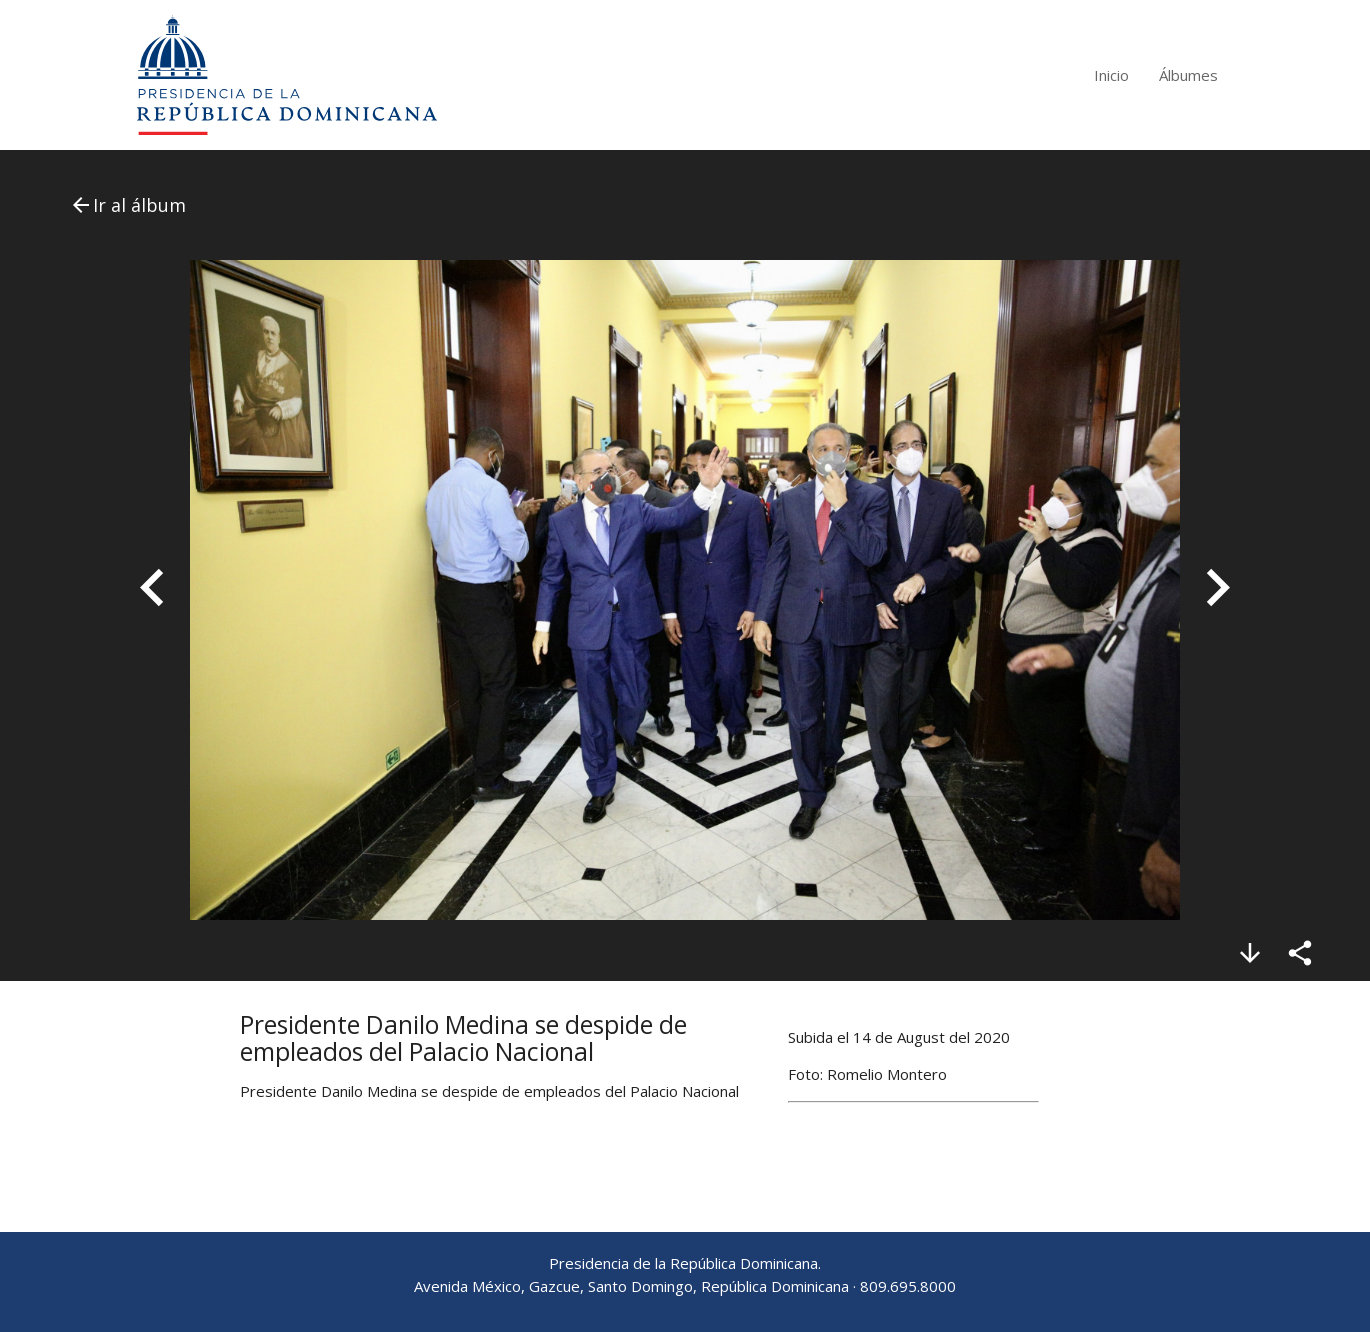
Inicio (1111, 75)
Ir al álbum (127, 205)
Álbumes (1188, 75)
